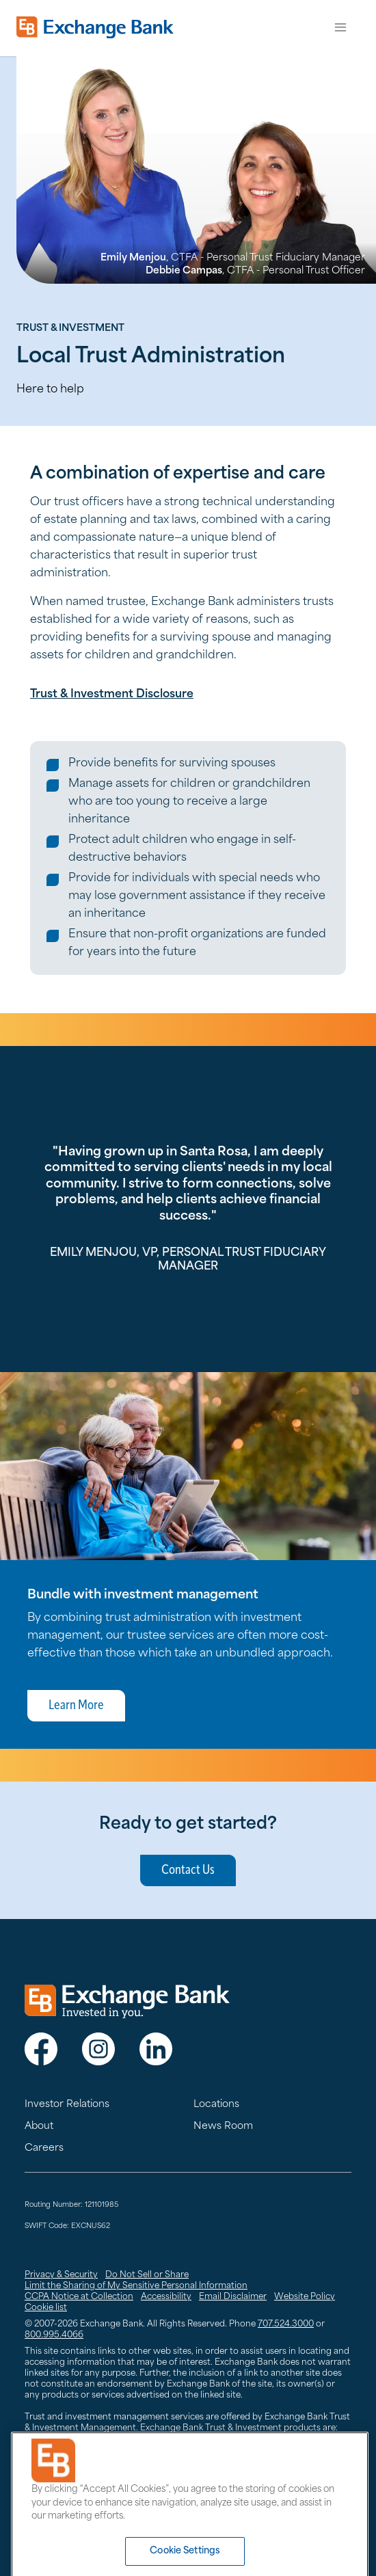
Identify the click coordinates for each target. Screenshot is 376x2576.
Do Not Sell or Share (147, 2275)
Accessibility (166, 2297)
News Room (223, 2126)
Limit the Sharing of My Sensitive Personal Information (136, 2286)
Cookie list (46, 2308)
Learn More (76, 1706)
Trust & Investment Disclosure (111, 694)
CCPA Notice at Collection (79, 2297)
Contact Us (188, 1870)
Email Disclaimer (233, 2297)
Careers (44, 2148)
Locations (216, 2104)
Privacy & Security (61, 2275)
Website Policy (304, 2297)
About (39, 2126)
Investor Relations (67, 2104)
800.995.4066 (54, 2335)
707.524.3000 (286, 2324)
